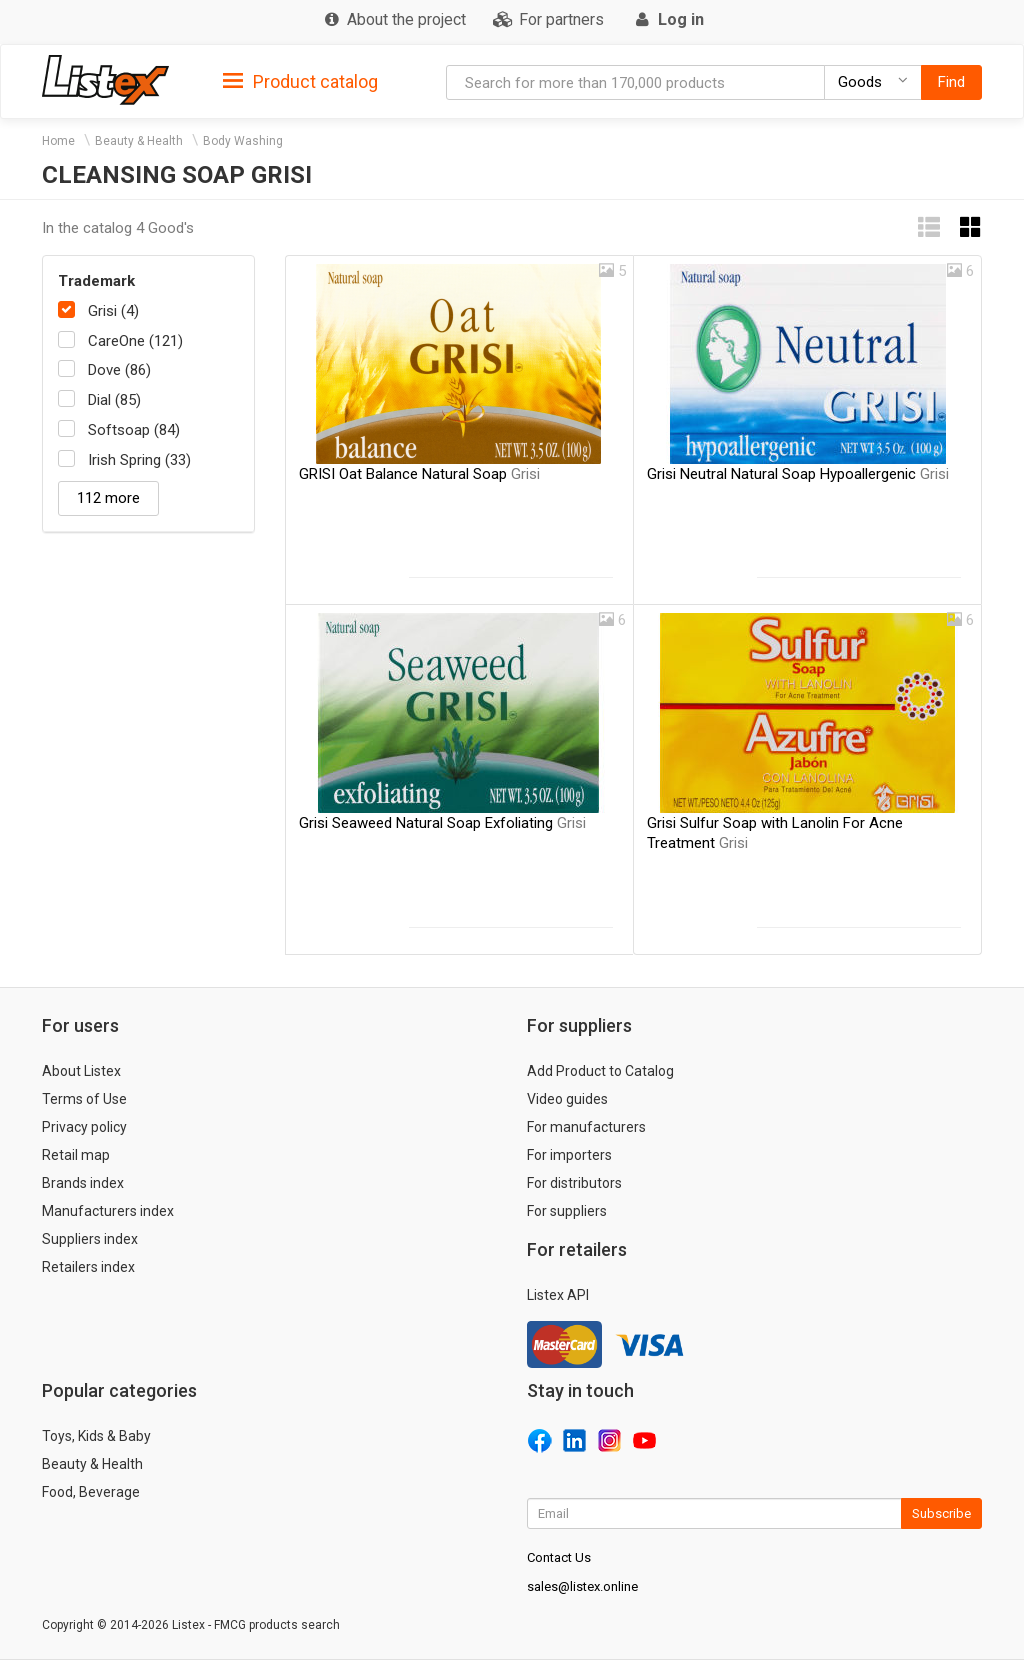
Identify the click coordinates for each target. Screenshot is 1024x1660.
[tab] (300, 80)
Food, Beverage (91, 1492)
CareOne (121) (135, 341)
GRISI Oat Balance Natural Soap (419, 474)
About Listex (81, 1071)
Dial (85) (114, 400)
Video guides (567, 1099)
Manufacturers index (108, 1211)
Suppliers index (90, 1239)
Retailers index (88, 1267)
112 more (108, 498)
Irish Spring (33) (139, 460)
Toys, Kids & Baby (96, 1436)
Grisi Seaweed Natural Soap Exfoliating (442, 823)
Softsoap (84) (134, 430)
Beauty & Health (139, 141)
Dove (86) (119, 370)
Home (58, 141)
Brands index (83, 1183)
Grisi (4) (113, 311)
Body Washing (243, 141)
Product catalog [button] (300, 82)
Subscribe (941, 1513)
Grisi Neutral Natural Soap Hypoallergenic (798, 474)
